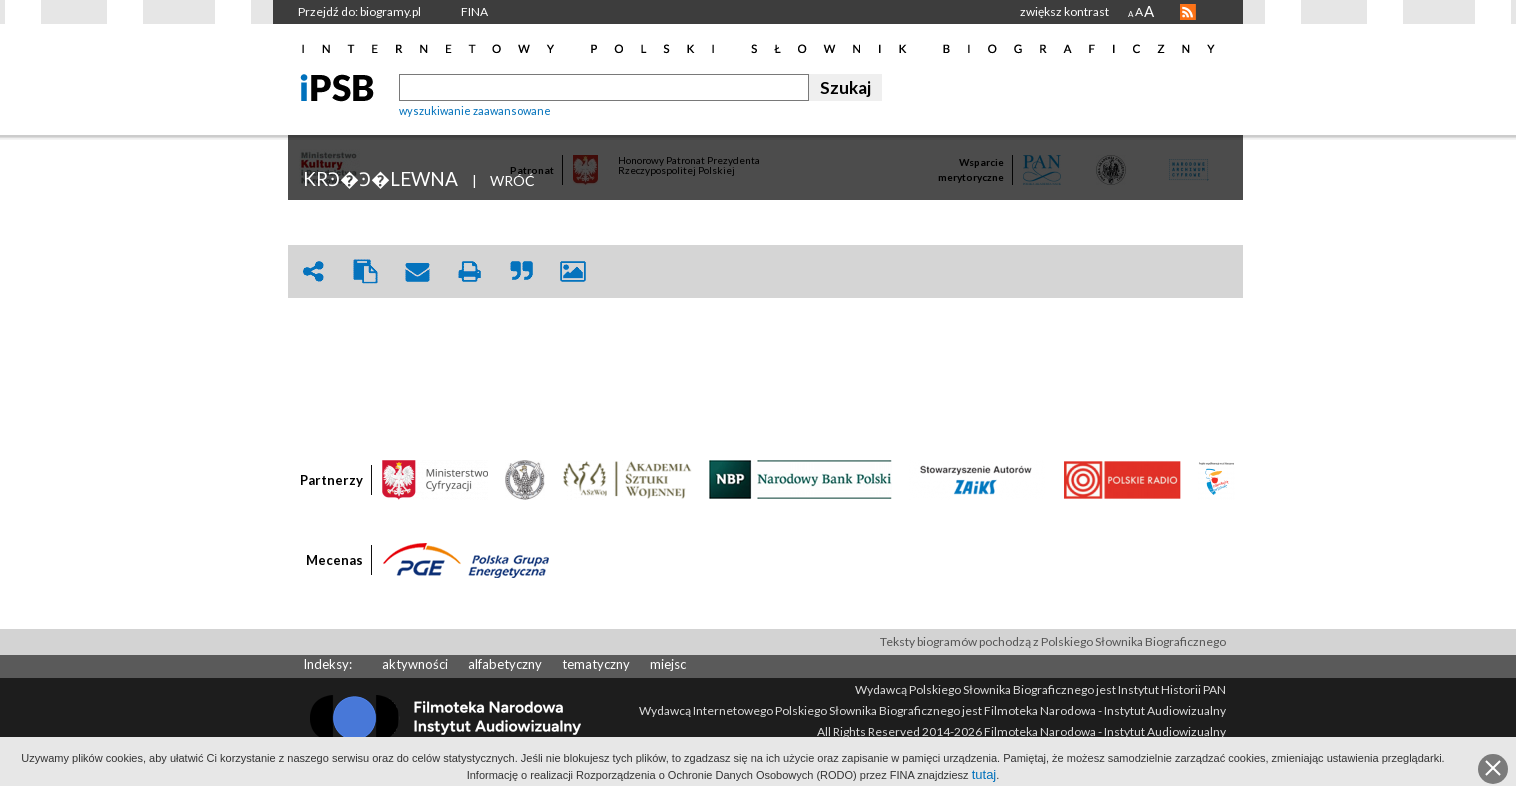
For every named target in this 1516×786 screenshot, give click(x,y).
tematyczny (596, 664)
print (469, 271)
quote (521, 271)
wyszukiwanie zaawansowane (475, 110)
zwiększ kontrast (1064, 11)
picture (573, 271)
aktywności (415, 664)
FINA (474, 11)
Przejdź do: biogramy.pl (359, 11)
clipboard (365, 271)
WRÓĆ (512, 180)
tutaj (984, 774)
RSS (1188, 12)
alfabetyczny (505, 664)
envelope (417, 271)
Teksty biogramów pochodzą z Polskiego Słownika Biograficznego (1053, 641)
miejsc (668, 664)
